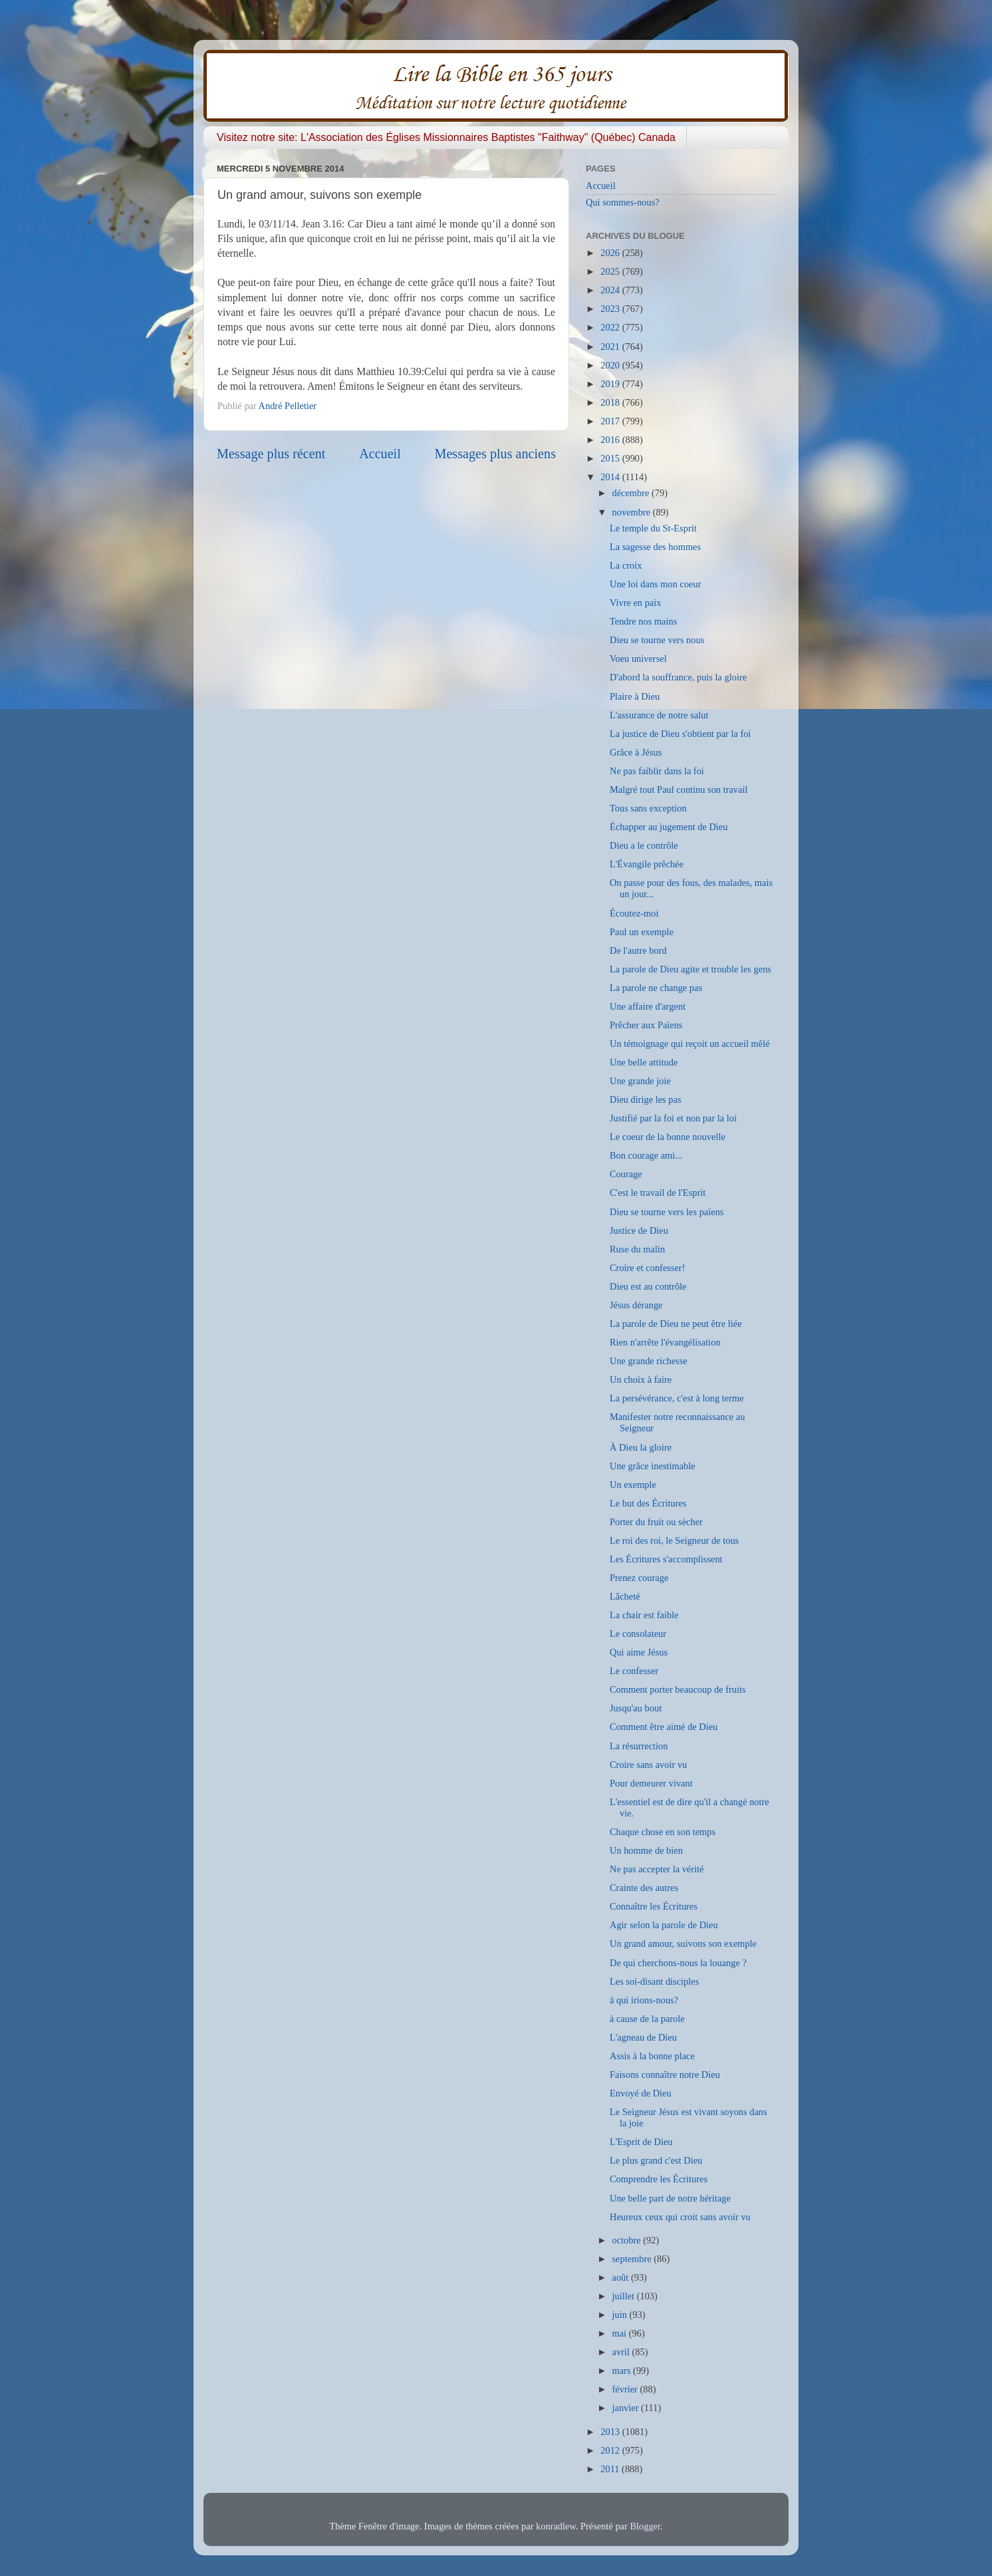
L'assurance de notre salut (659, 715)
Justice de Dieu (639, 1230)
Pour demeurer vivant (651, 1783)
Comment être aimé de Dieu (663, 1726)
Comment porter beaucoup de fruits (678, 1689)
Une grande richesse (648, 1361)
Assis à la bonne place (652, 2056)
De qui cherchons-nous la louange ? (678, 1962)
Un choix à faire (641, 1379)
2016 (611, 439)
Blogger (645, 2526)
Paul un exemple (642, 932)
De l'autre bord (638, 950)
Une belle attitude (644, 1062)
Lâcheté (625, 1596)
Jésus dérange (636, 1305)
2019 (611, 383)
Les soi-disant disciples (654, 1981)
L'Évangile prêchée (646, 864)
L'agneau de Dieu (643, 2037)
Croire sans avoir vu (648, 1764)
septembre (633, 2258)
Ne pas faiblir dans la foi (657, 771)
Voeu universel (638, 658)
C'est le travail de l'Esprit (657, 1192)
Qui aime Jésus (639, 1652)
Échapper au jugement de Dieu (668, 826)
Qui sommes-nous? (623, 202)
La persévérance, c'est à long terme (677, 1398)
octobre (628, 2240)
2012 (611, 2450)
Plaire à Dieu (635, 696)
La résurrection (639, 1746)
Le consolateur (638, 1633)
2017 (611, 421)
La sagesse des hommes (655, 546)
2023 (611, 308)
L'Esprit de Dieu (641, 2141)
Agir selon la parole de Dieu (664, 1925)
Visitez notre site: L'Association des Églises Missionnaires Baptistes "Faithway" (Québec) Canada (446, 137)
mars (623, 2370)
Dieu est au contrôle (648, 1286)
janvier (627, 2407)
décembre (632, 493)
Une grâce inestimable (652, 1466)
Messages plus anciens (496, 453)
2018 (611, 402)
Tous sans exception (648, 808)
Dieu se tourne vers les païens (666, 1212)
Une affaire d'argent (647, 1006)
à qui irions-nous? (644, 2000)
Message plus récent (271, 453)
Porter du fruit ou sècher (656, 1521)
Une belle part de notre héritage (670, 2198)
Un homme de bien (646, 1850)
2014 (611, 477)
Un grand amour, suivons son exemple (683, 1943)
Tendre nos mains (643, 621)
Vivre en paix (635, 602)
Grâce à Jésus (636, 752)
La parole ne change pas (656, 987)
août (621, 2277)
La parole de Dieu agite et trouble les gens (690, 969)
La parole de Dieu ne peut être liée (676, 1323)
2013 (611, 2431)
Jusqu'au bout (636, 1708)
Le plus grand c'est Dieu (656, 2160)
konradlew (556, 2526)
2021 (611, 346)
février (626, 2389)
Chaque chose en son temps (662, 1831)
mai (620, 2333)
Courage (626, 1174)
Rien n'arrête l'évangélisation (665, 1342)
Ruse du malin (637, 1249)
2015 (611, 458)
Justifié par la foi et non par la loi (673, 1118)
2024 (611, 290)
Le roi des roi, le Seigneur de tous (674, 1540)
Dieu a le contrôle (644, 845)
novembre (632, 512)
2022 (611, 327)
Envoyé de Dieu (641, 2093)
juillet (624, 2296)
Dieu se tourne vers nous (657, 640)
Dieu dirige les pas (646, 1099)
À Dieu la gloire (641, 1447)
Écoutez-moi (634, 913)
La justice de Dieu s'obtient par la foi (680, 733)
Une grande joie (640, 1080)
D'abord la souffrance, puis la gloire (678, 677)
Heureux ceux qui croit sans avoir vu (680, 2217)
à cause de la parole (647, 2018)
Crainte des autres (644, 1887)
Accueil (380, 453)
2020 (611, 365)
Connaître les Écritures (653, 1906)
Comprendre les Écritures (658, 2179)
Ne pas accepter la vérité (656, 1869)
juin (621, 2314)
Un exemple (633, 1484)
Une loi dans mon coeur (655, 584)
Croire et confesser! (647, 1267)
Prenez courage (639, 1577)
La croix (626, 565)
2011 (611, 2469)
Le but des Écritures (648, 1503)
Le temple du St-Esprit (653, 528)
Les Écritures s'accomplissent (666, 1559)
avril (622, 2352)
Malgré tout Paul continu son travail (678, 789)
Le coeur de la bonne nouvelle (667, 1136)
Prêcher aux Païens (646, 1025)
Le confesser (634, 1670)
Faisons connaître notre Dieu (665, 2074)
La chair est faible (644, 1615)
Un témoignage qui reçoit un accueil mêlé (690, 1043)
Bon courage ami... (646, 1155)
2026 (611, 252)
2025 (611, 271)
